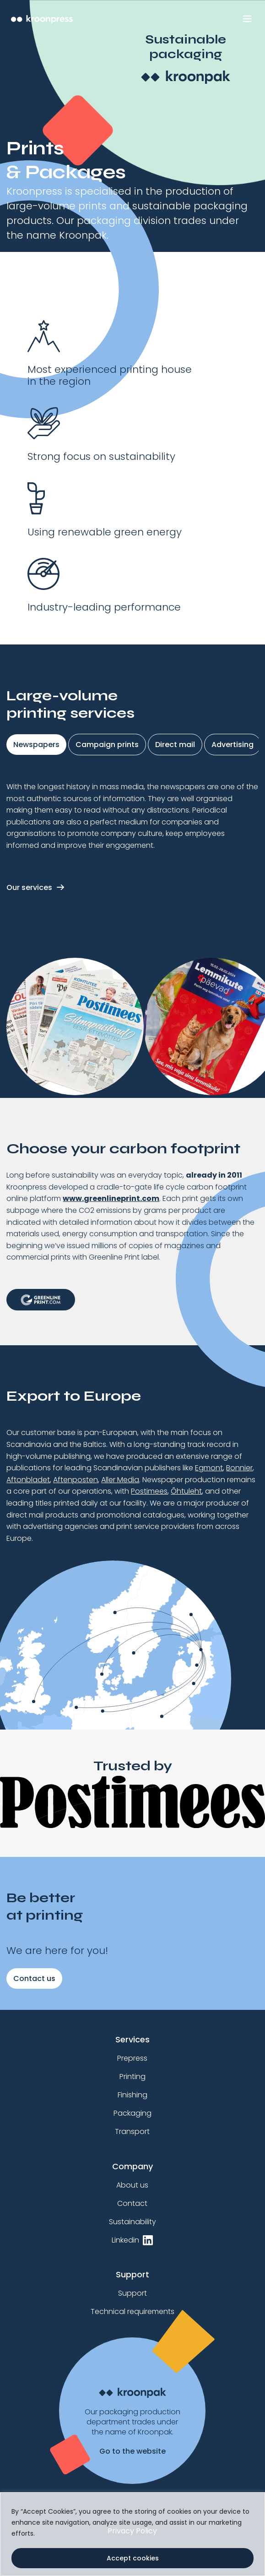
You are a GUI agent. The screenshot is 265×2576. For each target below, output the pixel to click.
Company (132, 2166)
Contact (132, 2203)
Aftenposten (75, 1479)
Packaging (132, 2113)
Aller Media (120, 1479)
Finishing (132, 2095)
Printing (132, 2076)
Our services (29, 887)
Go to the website (132, 2451)
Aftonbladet (28, 1479)
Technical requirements (132, 2311)
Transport (132, 2131)
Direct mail (175, 744)
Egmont (209, 1468)
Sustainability (132, 2221)
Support (132, 2274)
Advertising (232, 744)
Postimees (149, 1491)
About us (132, 2185)
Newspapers (36, 744)
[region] (132, 2534)
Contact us (34, 1978)
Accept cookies (133, 2558)
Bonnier (239, 1468)
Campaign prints (107, 744)
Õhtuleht (186, 1491)
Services (132, 2039)
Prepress (132, 2058)
